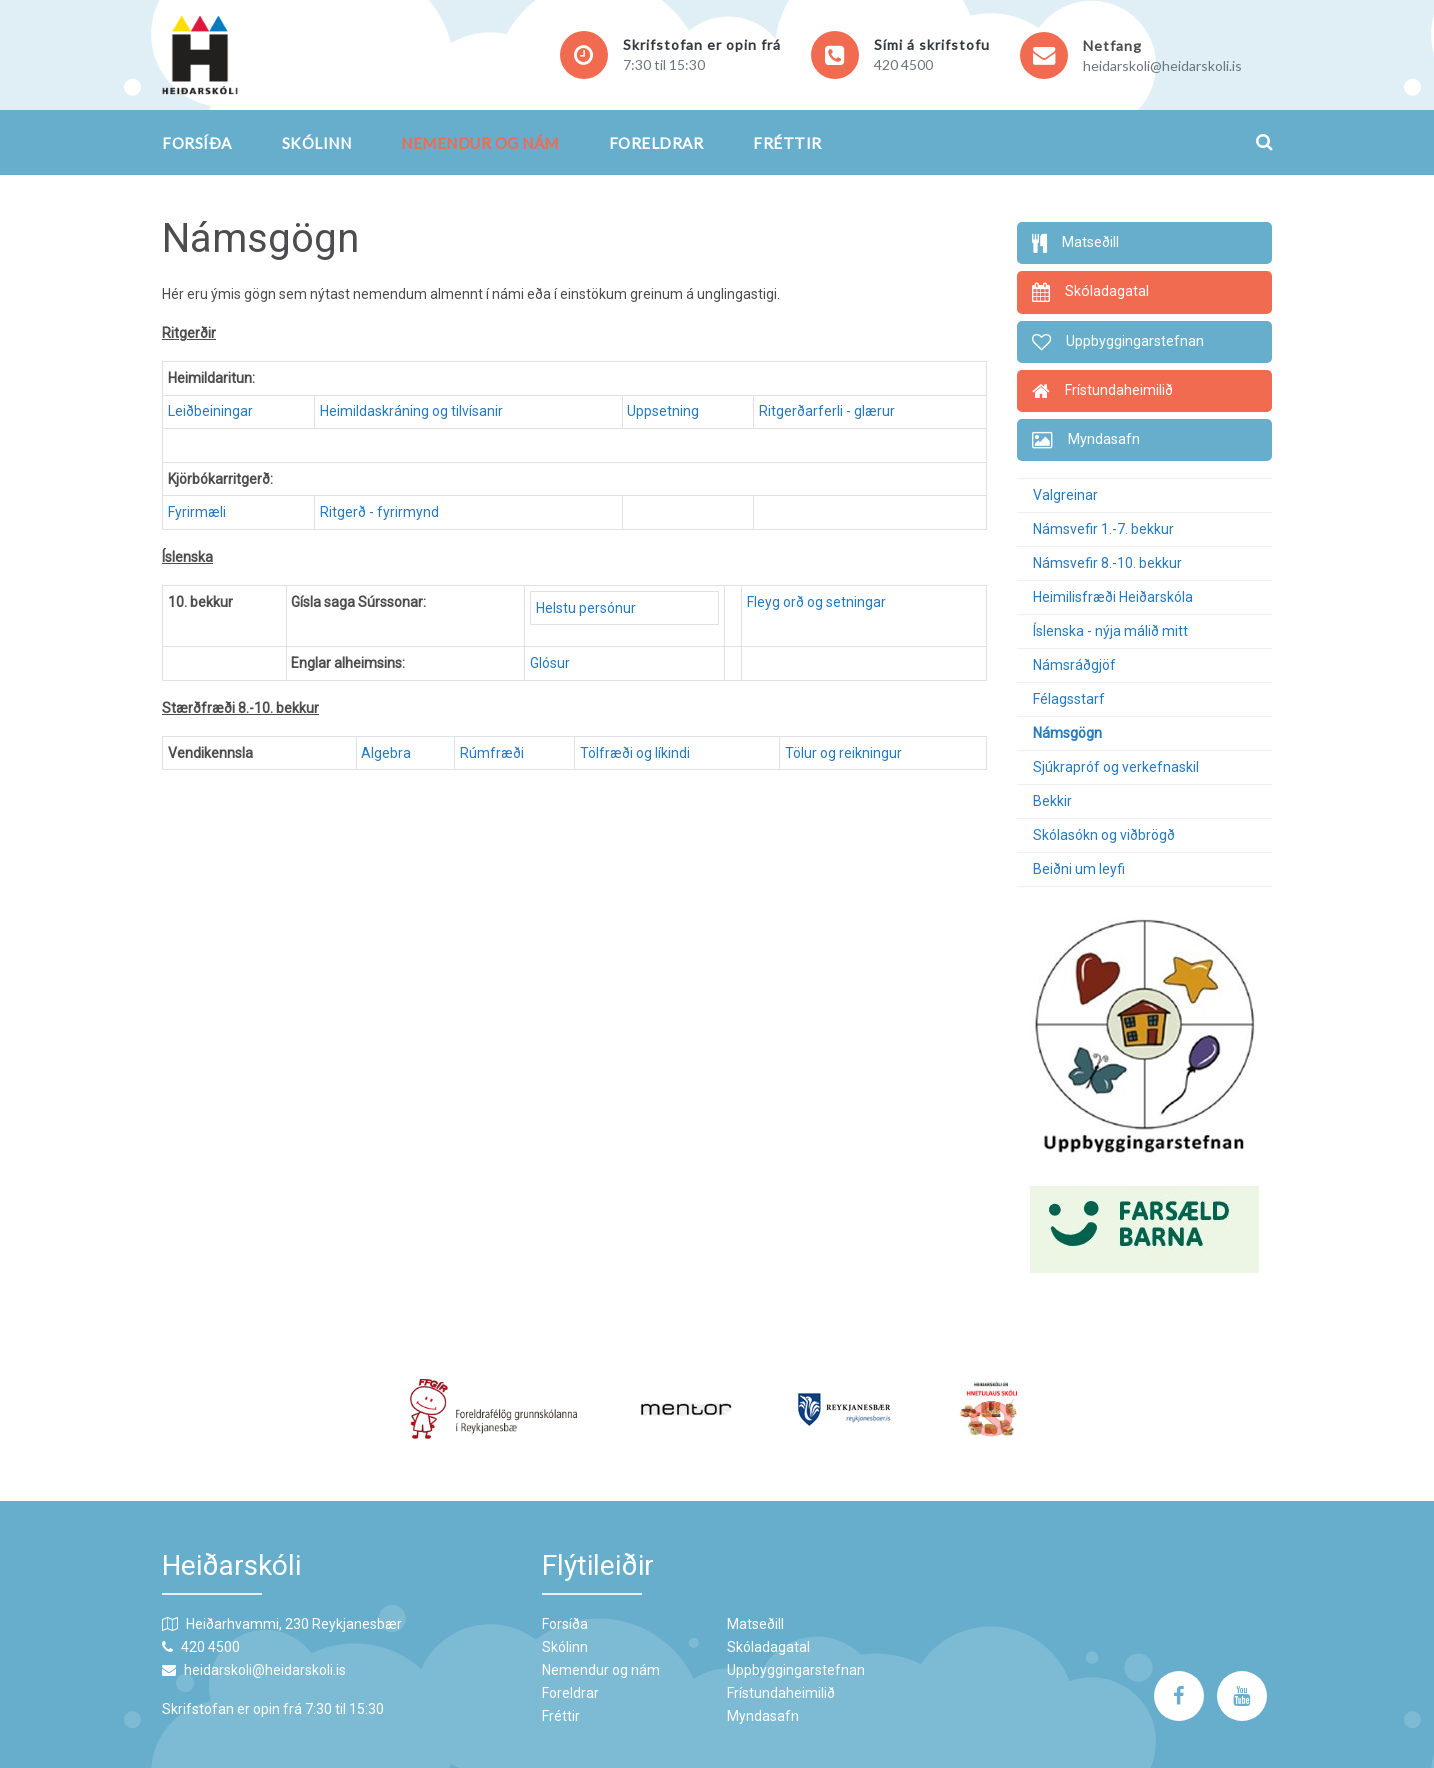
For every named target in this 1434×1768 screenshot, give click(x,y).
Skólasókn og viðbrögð (1104, 835)
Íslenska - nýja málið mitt (1110, 631)
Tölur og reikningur (843, 753)
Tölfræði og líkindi (638, 753)
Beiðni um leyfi (1079, 869)
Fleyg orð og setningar (816, 602)
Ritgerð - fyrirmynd (379, 512)
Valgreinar (1065, 495)
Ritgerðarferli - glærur (827, 411)
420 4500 (903, 64)
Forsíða (197, 143)
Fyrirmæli (197, 512)
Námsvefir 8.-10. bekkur (1107, 563)
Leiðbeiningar (210, 411)
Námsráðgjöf (1074, 665)
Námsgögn (1067, 733)
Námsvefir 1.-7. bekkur (1103, 529)
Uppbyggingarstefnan (796, 1670)
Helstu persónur (586, 608)
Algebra (386, 753)
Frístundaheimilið (781, 1693)
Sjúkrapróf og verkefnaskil (1116, 767)
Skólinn (317, 143)
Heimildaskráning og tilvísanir (411, 411)
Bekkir (1052, 801)
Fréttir (787, 143)
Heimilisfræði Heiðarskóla (1113, 597)
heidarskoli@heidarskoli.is (1162, 65)
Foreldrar (656, 143)
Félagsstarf (1069, 699)
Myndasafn (763, 1716)
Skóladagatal (768, 1647)
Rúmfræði (492, 753)
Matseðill (755, 1624)
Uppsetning (663, 411)
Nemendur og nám (480, 143)
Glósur (550, 663)
